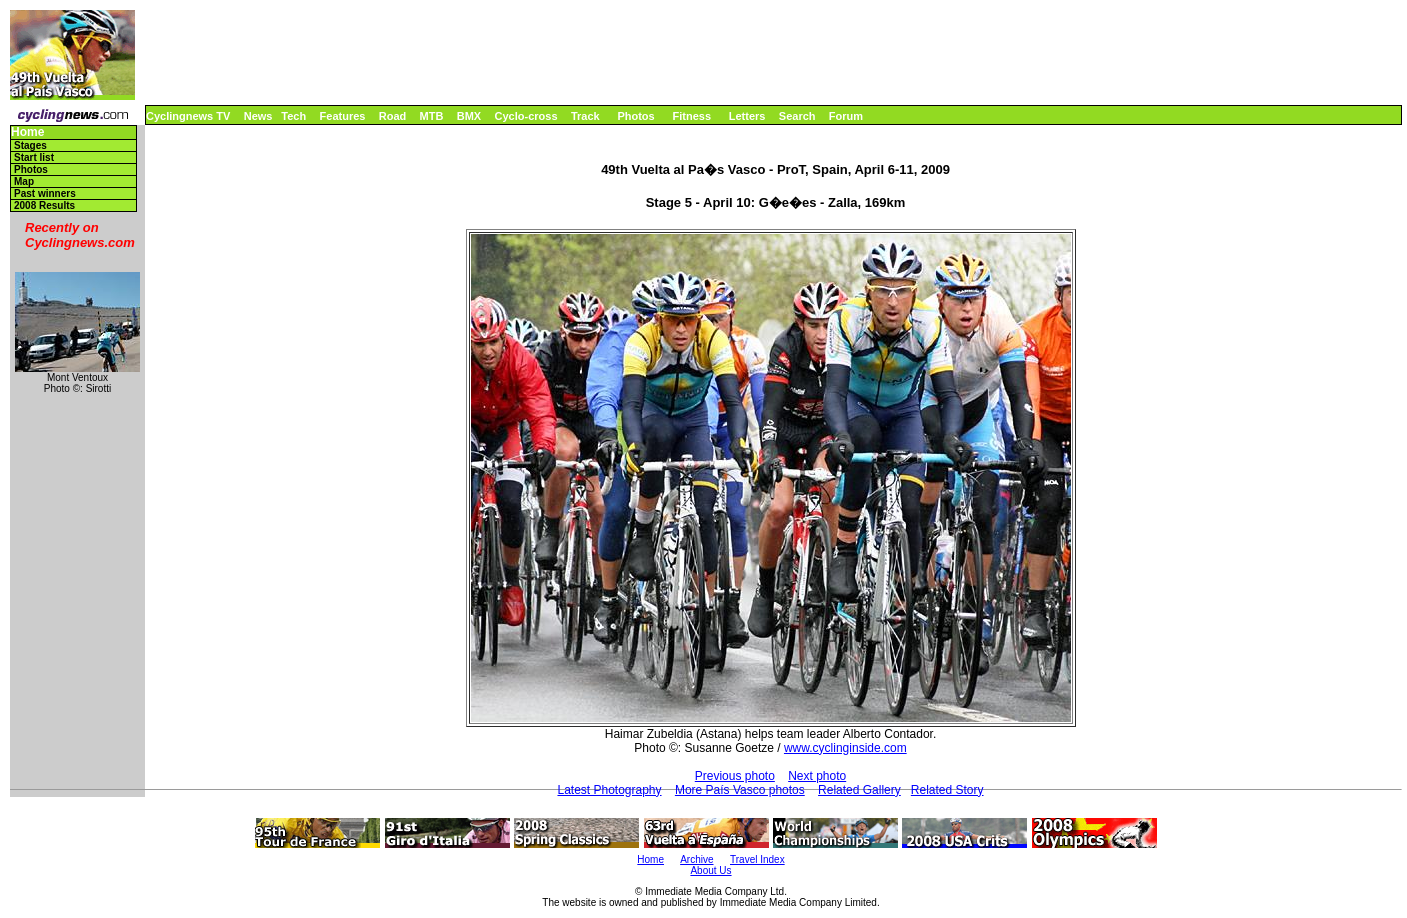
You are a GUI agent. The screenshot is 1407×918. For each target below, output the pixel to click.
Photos (635, 116)
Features (343, 116)
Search (797, 116)
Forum (846, 116)
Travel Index (757, 859)
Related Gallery (859, 790)
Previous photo (735, 776)
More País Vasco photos (740, 790)
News (258, 116)
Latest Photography (609, 790)
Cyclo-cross (526, 116)
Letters (747, 116)
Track (585, 116)
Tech (293, 116)
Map (24, 181)
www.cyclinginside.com (845, 748)
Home (27, 132)
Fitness (691, 116)
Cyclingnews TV (188, 116)
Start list (34, 157)
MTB (432, 116)
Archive (696, 859)
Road (393, 116)
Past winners (45, 193)
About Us (710, 870)
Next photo (817, 776)
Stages (30, 145)
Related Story (947, 790)
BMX (469, 116)
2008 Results (44, 205)
